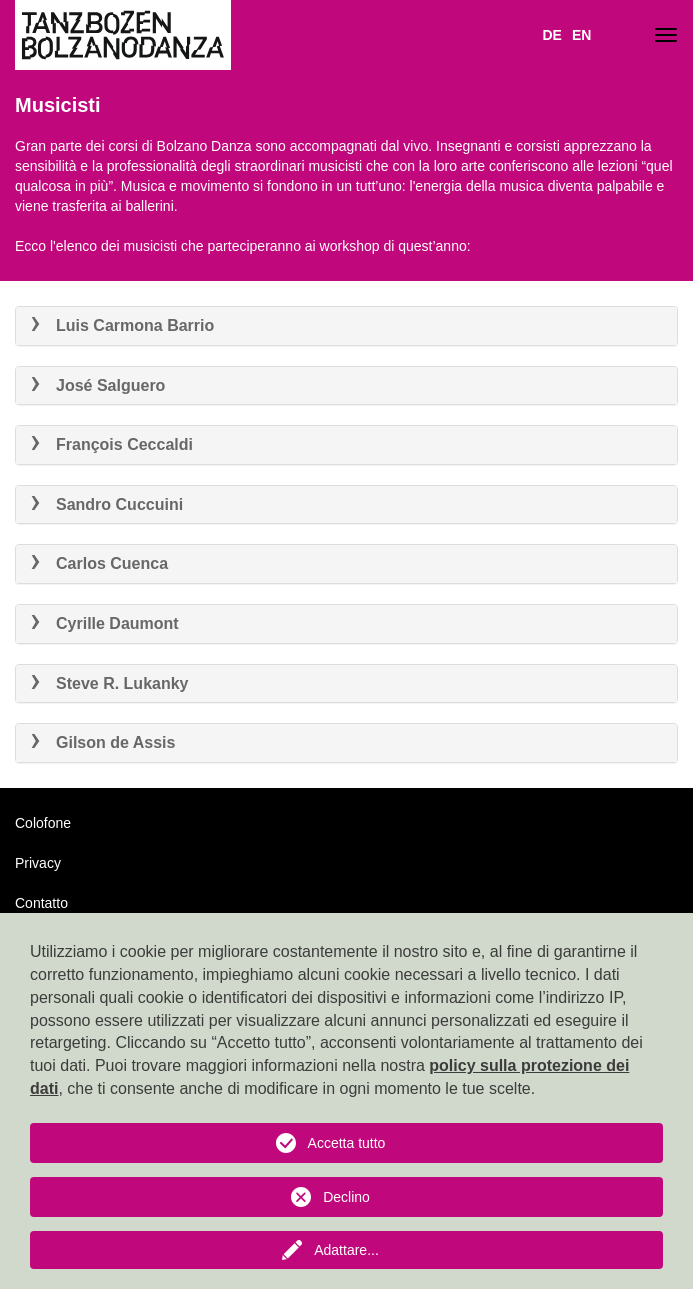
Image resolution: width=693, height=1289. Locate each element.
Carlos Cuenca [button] (99, 563)
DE (551, 35)
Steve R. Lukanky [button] (110, 683)
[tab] (346, 326)
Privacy (38, 863)
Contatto (41, 903)
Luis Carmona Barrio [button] (122, 325)
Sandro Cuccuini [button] (107, 504)
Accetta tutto (347, 1143)
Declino (346, 1197)
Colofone (43, 823)
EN (581, 35)
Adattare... (346, 1250)
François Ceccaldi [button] (112, 444)
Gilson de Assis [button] (103, 742)
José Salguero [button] (98, 385)
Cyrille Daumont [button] (105, 623)
